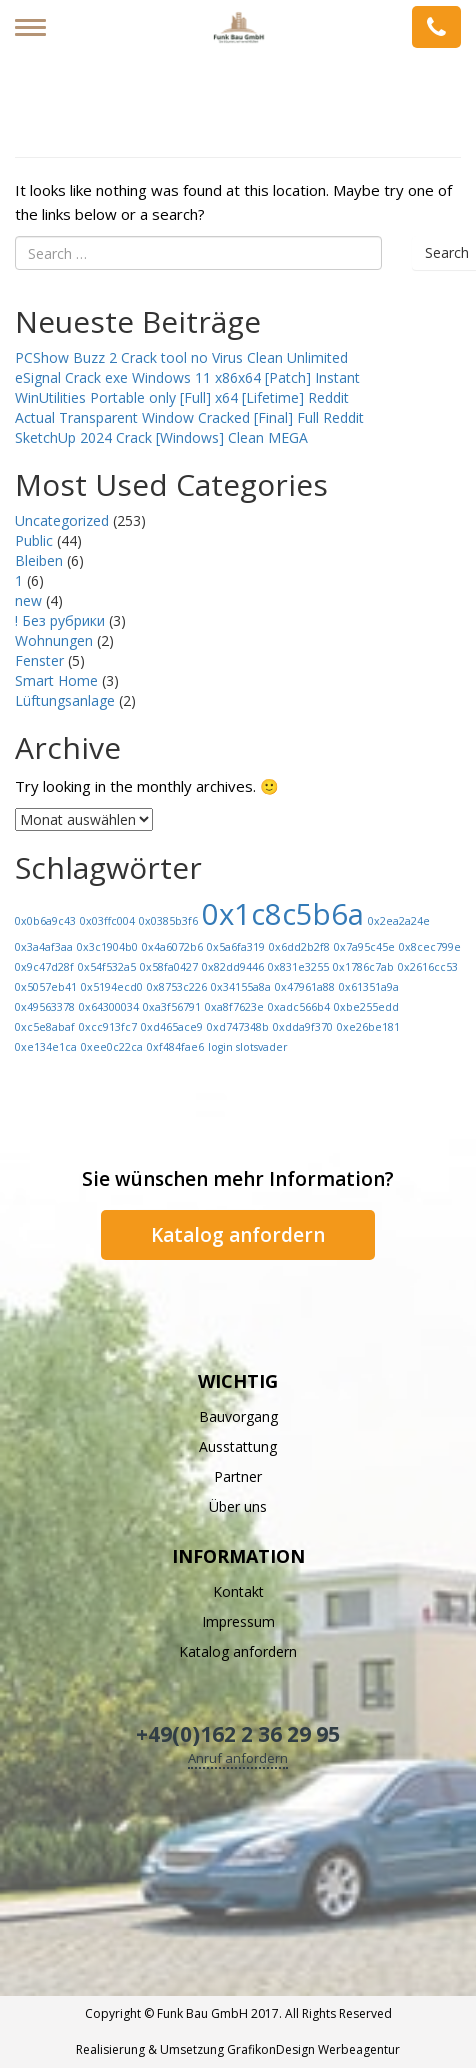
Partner (238, 1476)
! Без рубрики (60, 620)
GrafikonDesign (271, 2049)
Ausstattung (238, 1446)
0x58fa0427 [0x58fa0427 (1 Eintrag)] (169, 967)
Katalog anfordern (238, 1235)
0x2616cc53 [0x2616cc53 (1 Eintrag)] (428, 967)
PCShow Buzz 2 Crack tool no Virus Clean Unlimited (181, 357)
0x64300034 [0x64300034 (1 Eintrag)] (109, 1007)
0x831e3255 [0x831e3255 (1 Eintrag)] (298, 967)
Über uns (238, 1506)
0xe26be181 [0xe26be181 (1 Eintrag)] (368, 1027)
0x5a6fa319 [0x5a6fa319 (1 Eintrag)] (236, 947)
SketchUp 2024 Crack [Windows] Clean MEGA (161, 437)
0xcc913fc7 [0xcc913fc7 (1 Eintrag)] (108, 1027)
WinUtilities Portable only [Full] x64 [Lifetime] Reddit (182, 397)
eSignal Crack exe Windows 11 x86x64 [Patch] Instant (187, 377)
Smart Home (56, 680)
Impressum (238, 1621)
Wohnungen (54, 640)
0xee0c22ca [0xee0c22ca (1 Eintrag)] (112, 1047)
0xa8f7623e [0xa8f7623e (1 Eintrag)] (234, 1007)
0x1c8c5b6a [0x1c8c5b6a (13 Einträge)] (283, 914)
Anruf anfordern (238, 1758)
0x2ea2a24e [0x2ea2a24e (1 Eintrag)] (399, 921)
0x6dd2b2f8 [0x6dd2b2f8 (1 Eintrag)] (299, 947)
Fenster (39, 660)
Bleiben (39, 560)
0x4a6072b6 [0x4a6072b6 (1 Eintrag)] (172, 947)
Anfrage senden (436, 27)
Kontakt (238, 1591)
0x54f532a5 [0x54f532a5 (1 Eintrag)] (107, 967)
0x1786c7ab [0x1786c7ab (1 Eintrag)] (363, 967)
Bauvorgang (238, 1416)
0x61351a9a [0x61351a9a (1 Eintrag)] (369, 987)
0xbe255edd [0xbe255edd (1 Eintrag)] (366, 1007)
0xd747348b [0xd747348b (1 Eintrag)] (238, 1027)
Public (34, 540)
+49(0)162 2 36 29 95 (238, 1734)
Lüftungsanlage (65, 700)
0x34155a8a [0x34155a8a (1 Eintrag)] (241, 987)
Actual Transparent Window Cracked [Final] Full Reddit (189, 417)
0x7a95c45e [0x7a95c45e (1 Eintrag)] (364, 947)
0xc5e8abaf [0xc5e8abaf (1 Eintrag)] (45, 1027)
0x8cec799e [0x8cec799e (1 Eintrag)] (430, 947)
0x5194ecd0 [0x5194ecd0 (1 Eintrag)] (112, 987)
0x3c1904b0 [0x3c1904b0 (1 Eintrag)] (107, 947)
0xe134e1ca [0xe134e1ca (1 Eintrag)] (46, 1047)
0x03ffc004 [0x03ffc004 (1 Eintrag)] (107, 921)
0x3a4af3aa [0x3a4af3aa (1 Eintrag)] (44, 947)
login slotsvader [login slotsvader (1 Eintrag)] (248, 1047)
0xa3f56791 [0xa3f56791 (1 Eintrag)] (172, 1007)
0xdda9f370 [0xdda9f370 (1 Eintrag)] (303, 1027)
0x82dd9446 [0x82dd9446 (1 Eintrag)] (233, 967)
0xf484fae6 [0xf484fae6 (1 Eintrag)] (175, 1047)
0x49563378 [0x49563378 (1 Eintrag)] (45, 1007)
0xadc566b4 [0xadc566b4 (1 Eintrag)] (299, 1007)
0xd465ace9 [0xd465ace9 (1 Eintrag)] (172, 1027)
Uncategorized (62, 520)
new (28, 600)
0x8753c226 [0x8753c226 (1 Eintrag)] (177, 987)
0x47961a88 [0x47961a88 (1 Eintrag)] (305, 987)
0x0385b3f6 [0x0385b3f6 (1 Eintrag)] (168, 921)
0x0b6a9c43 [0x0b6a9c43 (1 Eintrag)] (45, 921)
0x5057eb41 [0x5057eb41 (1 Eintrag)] (46, 987)
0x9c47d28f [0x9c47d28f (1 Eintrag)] (44, 967)
